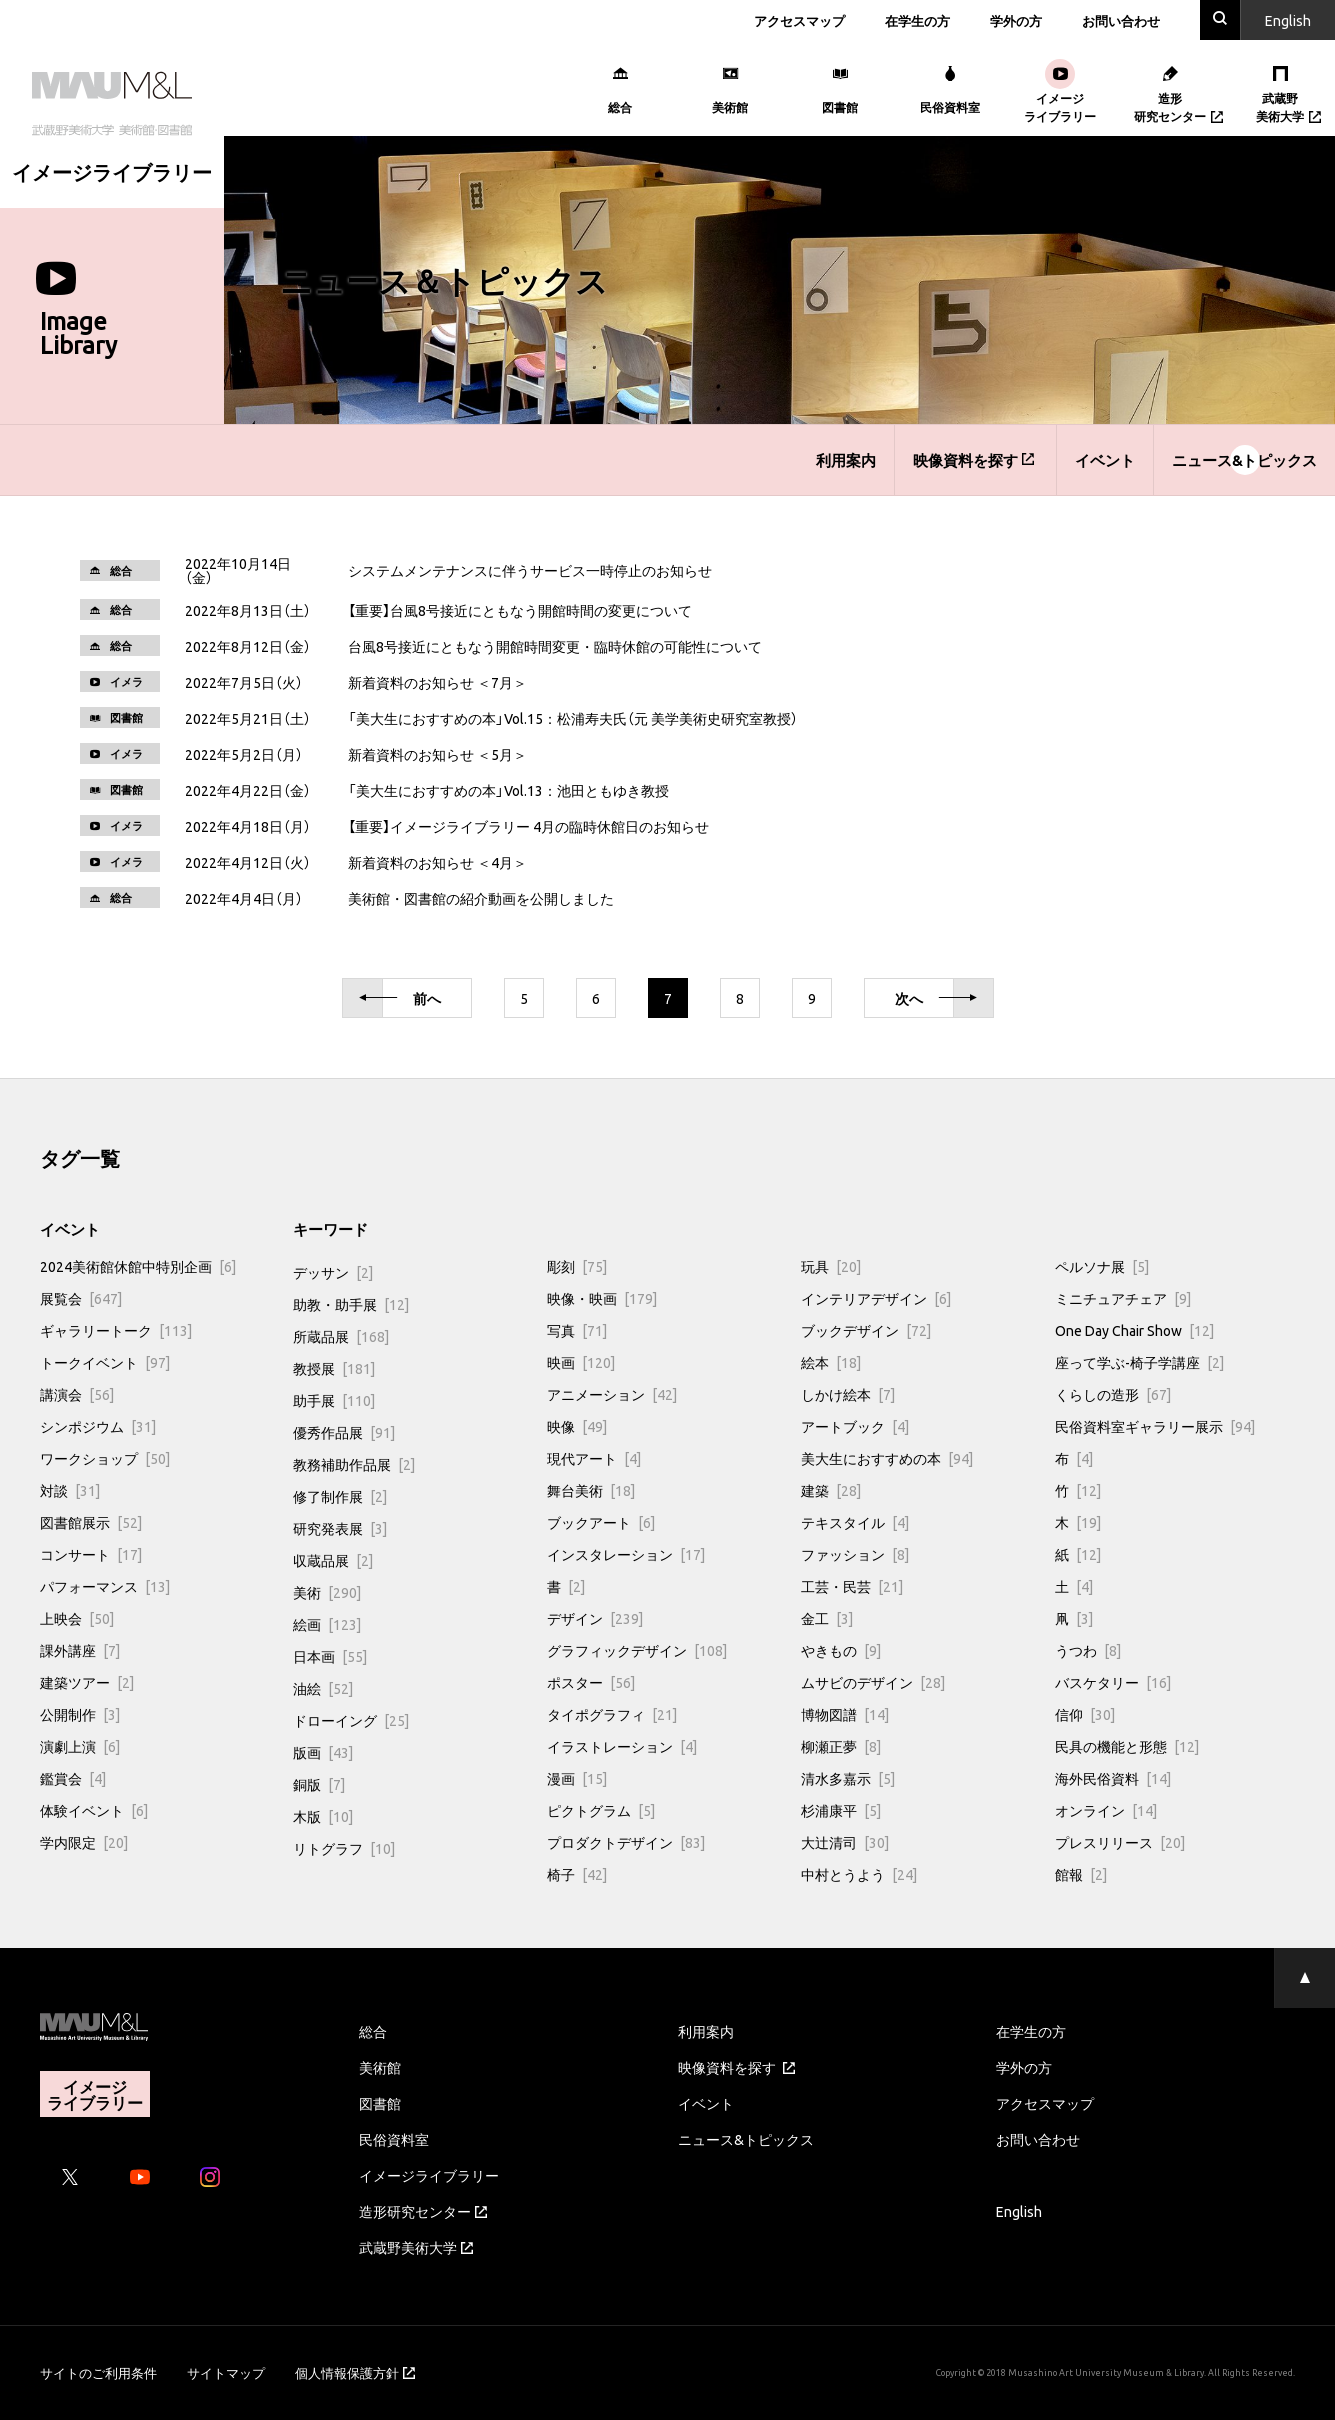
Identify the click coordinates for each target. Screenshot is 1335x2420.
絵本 (831, 1362)
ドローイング (351, 1720)
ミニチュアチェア (1123, 1298)
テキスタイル (855, 1522)
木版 (323, 1816)
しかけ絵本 (848, 1394)
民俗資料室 (394, 2139)
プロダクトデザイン (626, 1842)
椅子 (577, 1874)
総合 (373, 2031)
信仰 (1085, 1714)
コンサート (91, 1554)
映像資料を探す (973, 460)
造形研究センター (423, 2211)
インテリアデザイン (876, 1298)
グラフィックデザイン (637, 1650)
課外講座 (80, 1650)
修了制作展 (340, 1496)
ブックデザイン (866, 1330)
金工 (827, 1618)
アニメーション (612, 1394)
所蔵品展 (341, 1336)
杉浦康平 (841, 1810)
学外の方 (1016, 20)
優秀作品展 (344, 1432)
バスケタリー (1113, 1682)
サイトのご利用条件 (98, 2372)
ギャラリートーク (116, 1330)
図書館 (380, 2103)
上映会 (77, 1618)
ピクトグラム (601, 1810)
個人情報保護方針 (355, 2372)
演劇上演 (80, 1746)
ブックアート (601, 1522)
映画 (581, 1362)
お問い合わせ (1121, 20)
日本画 (330, 1656)
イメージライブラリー (429, 2175)
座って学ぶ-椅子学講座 (1139, 1362)
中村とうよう (859, 1874)
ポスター (591, 1682)
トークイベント (105, 1362)
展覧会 (81, 1298)
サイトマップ (226, 2372)
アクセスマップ (799, 20)
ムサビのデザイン (873, 1682)
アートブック (855, 1426)
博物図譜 (845, 1714)
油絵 (323, 1688)
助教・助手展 (351, 1304)
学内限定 (84, 1842)
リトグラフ (344, 1848)
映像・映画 (602, 1298)
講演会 (77, 1394)
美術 (327, 1592)
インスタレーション (626, 1554)
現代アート (594, 1458)
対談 (70, 1490)
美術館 (380, 2067)
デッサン (333, 1272)
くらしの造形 (1113, 1394)
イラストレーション (622, 1746)
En (1288, 20)
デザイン (595, 1618)
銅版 (319, 1784)
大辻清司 (845, 1842)
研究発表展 (340, 1528)
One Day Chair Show (1134, 1330)
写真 (577, 1330)
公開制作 (80, 1714)
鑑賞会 (73, 1778)
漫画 (577, 1778)
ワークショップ (105, 1458)
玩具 (831, 1266)
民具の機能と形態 (1127, 1746)
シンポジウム (98, 1426)
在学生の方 (917, 20)
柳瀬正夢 (841, 1746)
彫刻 (577, 1266)
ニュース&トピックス (1244, 460)
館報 (1081, 1874)
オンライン (1106, 1810)
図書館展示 (91, 1522)
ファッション (855, 1554)
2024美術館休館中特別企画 (138, 1266)
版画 (323, 1752)
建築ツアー (87, 1682)
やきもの (841, 1650)
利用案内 (846, 460)
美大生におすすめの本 (887, 1458)
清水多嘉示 (848, 1778)
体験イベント (94, 1810)
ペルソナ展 (1102, 1266)
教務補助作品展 (354, 1464)
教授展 (334, 1368)
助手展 (334, 1400)
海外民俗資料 (1113, 1778)
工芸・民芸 (852, 1586)
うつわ (1088, 1650)
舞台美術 (591, 1490)
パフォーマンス (105, 1586)
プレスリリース (1120, 1842)
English (1019, 2211)
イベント (1105, 460)
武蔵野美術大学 (416, 2247)
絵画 (327, 1624)
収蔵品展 (333, 1560)
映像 (577, 1426)
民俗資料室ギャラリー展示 (1155, 1426)
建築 (831, 1490)
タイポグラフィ (612, 1714)
